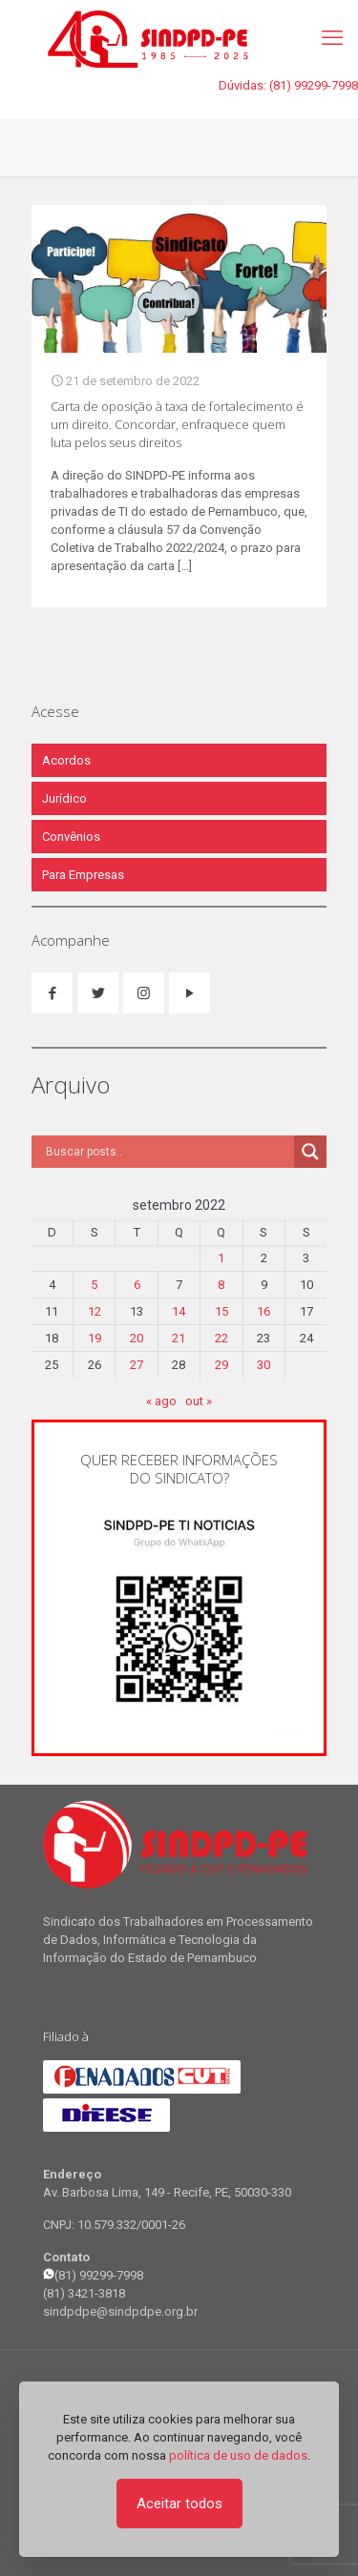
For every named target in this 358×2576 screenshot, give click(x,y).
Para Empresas (83, 875)
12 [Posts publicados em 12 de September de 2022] (94, 1311)
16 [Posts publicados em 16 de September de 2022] (263, 1311)
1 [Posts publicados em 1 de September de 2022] (221, 1258)
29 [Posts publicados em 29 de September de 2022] (221, 1365)
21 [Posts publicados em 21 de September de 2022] (178, 1338)
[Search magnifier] (310, 1151)
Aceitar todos (179, 2503)
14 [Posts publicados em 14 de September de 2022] (178, 1311)
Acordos (66, 760)
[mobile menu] (332, 38)
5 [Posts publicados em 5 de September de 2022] (94, 1285)
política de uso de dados (238, 2455)
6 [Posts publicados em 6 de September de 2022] (137, 1285)
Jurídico (64, 798)
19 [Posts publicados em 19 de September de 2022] (94, 1338)
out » (198, 1401)
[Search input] (167, 1151)
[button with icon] (52, 992)
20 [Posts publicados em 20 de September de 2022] (136, 1338)
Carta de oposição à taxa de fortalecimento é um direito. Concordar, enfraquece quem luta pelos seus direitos (177, 424)
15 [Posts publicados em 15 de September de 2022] (221, 1311)
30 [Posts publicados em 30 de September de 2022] (263, 1365)
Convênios (71, 836)
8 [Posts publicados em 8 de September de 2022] (221, 1285)
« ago (161, 1401)
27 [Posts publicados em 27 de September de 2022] (136, 1365)
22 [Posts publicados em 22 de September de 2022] (221, 1338)
